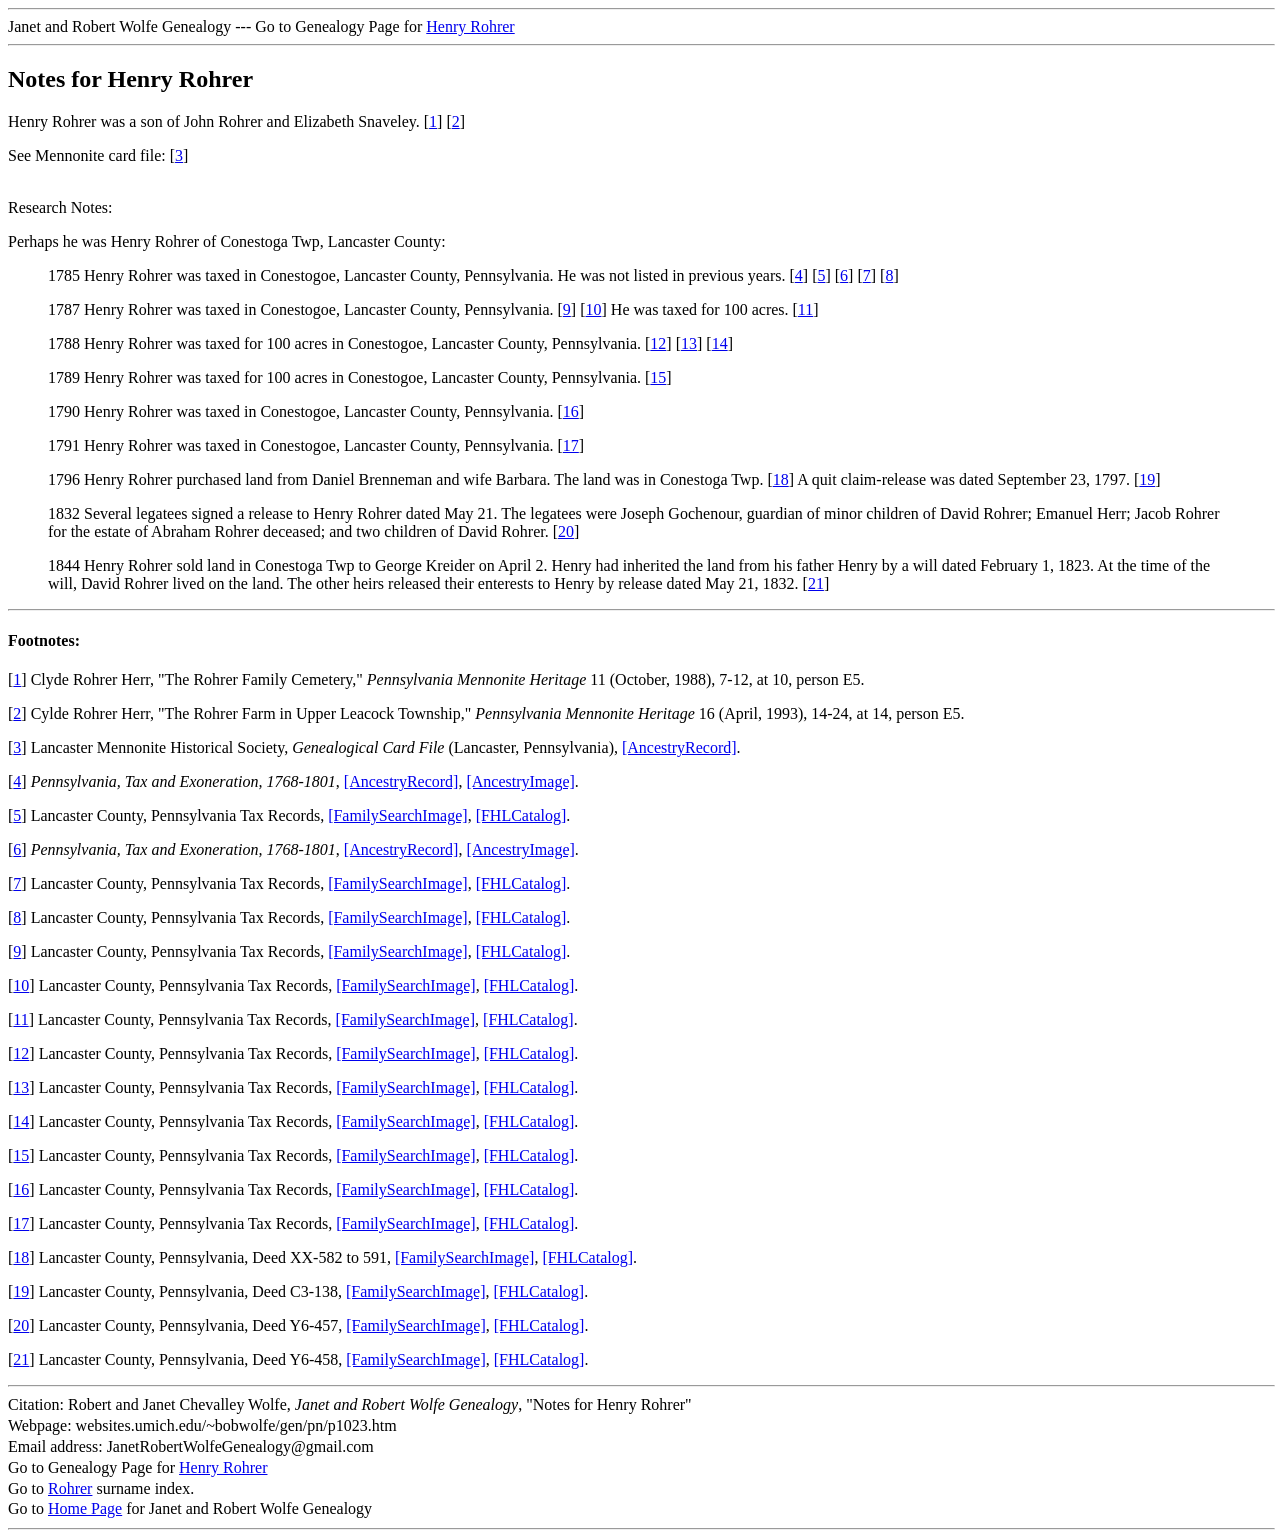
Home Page (85, 1508)
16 (571, 411)
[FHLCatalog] (521, 815)
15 (658, 377)
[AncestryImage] (520, 781)
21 (816, 583)
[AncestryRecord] (679, 747)
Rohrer (70, 1488)
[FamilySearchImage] (398, 815)
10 (594, 309)
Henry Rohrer (470, 26)
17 (571, 445)
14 (720, 343)
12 (658, 343)
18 (781, 479)
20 (566, 531)
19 (1147, 479)
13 (689, 343)
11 (805, 309)
